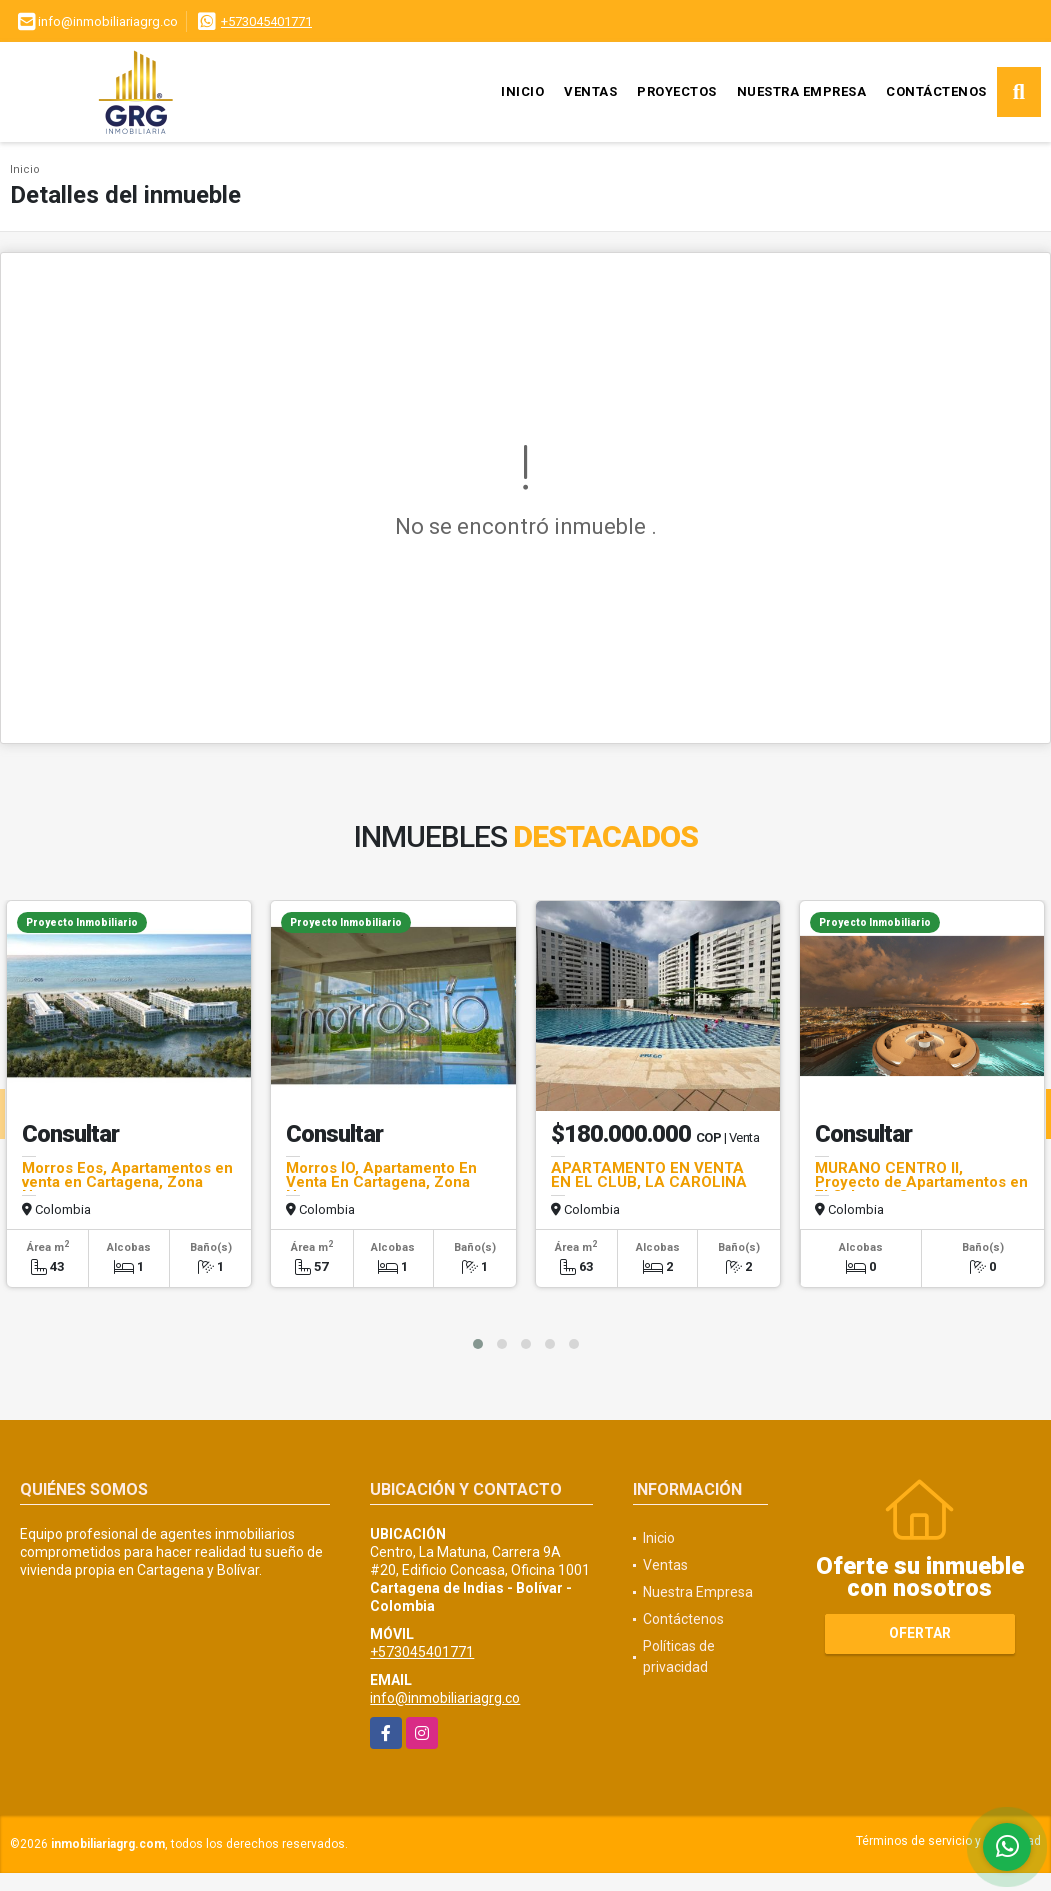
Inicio (522, 91)
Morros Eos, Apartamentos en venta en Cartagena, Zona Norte (127, 1182)
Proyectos (677, 91)
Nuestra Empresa (802, 91)
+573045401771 (266, 21)
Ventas (590, 91)
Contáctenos (936, 91)
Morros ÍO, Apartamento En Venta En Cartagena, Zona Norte (381, 1182)
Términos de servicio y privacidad (948, 1841)
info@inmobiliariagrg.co (445, 1698)
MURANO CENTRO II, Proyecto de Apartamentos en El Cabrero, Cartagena (921, 1182)
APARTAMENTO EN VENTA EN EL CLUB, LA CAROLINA (649, 1175)
